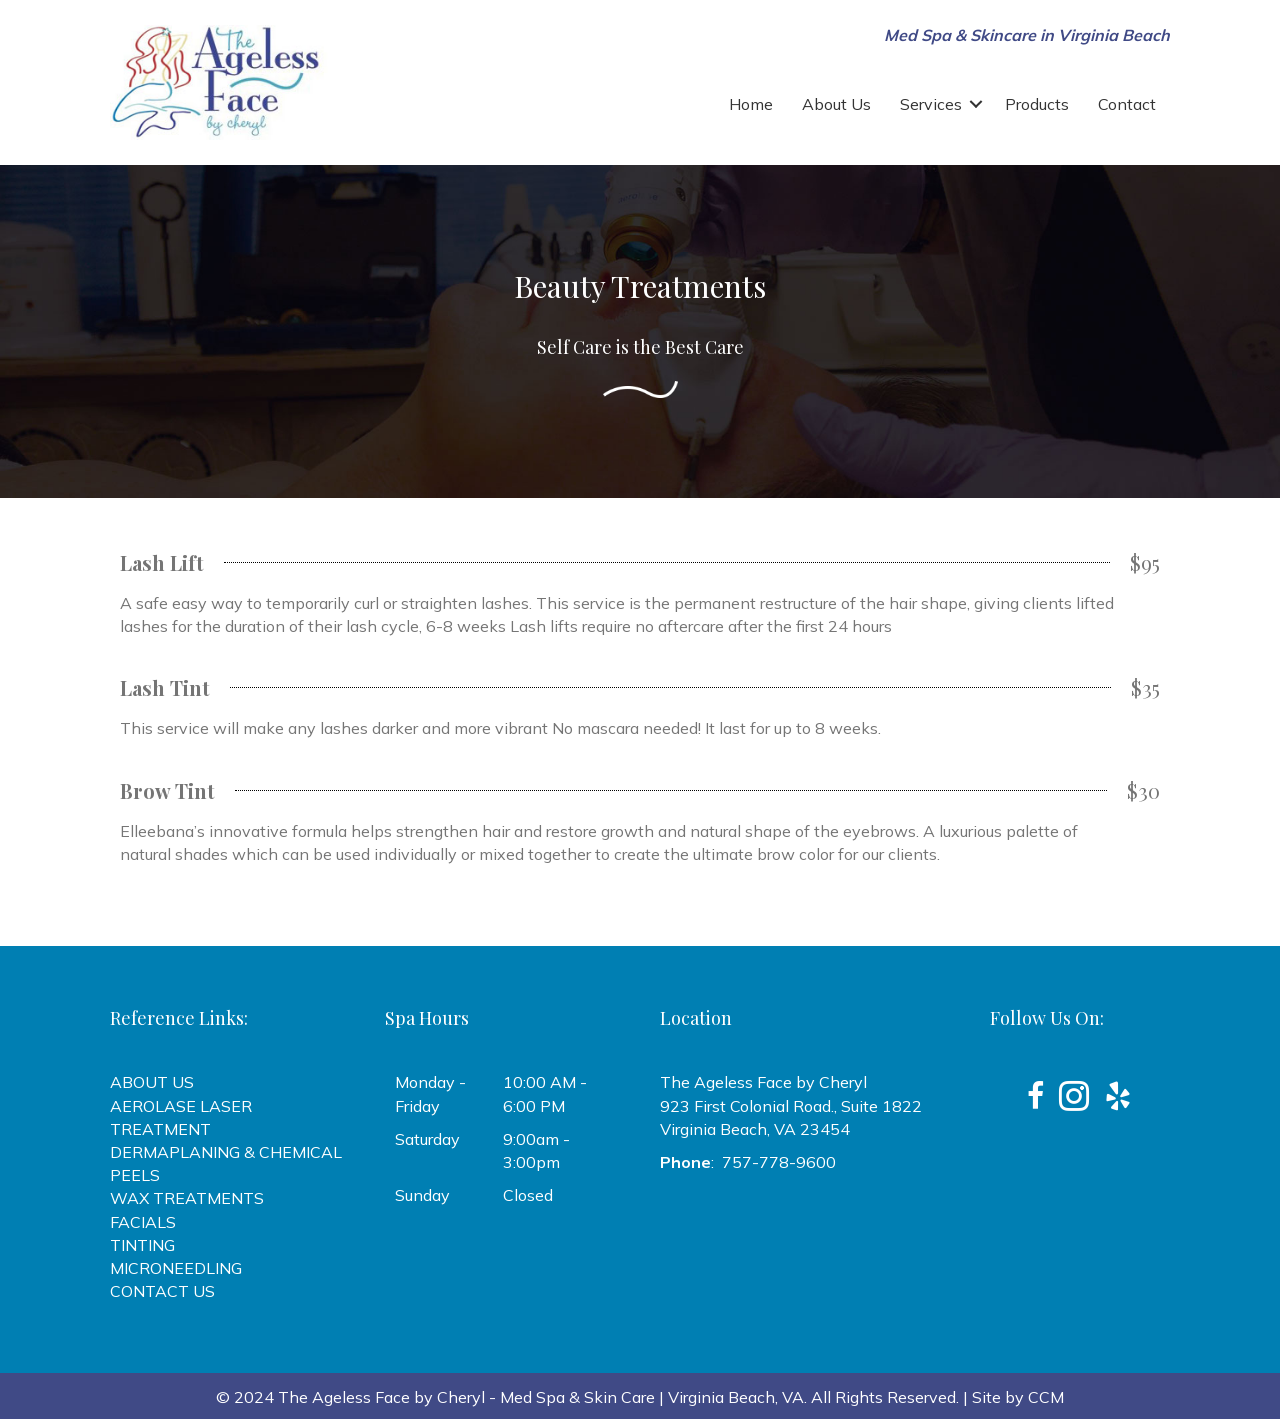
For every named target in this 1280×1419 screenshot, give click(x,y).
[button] (976, 104)
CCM (1046, 1397)
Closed (528, 1195)
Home (751, 104)
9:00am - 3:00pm (536, 1150)
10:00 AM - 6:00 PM (545, 1093)
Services (931, 104)
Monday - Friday (430, 1093)
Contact (1127, 104)
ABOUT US (152, 1082)
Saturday (427, 1139)
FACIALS (143, 1222)
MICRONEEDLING (176, 1268)
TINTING (142, 1245)
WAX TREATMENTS (187, 1198)
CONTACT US (162, 1291)
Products (1037, 104)
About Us (836, 104)
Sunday (422, 1195)
